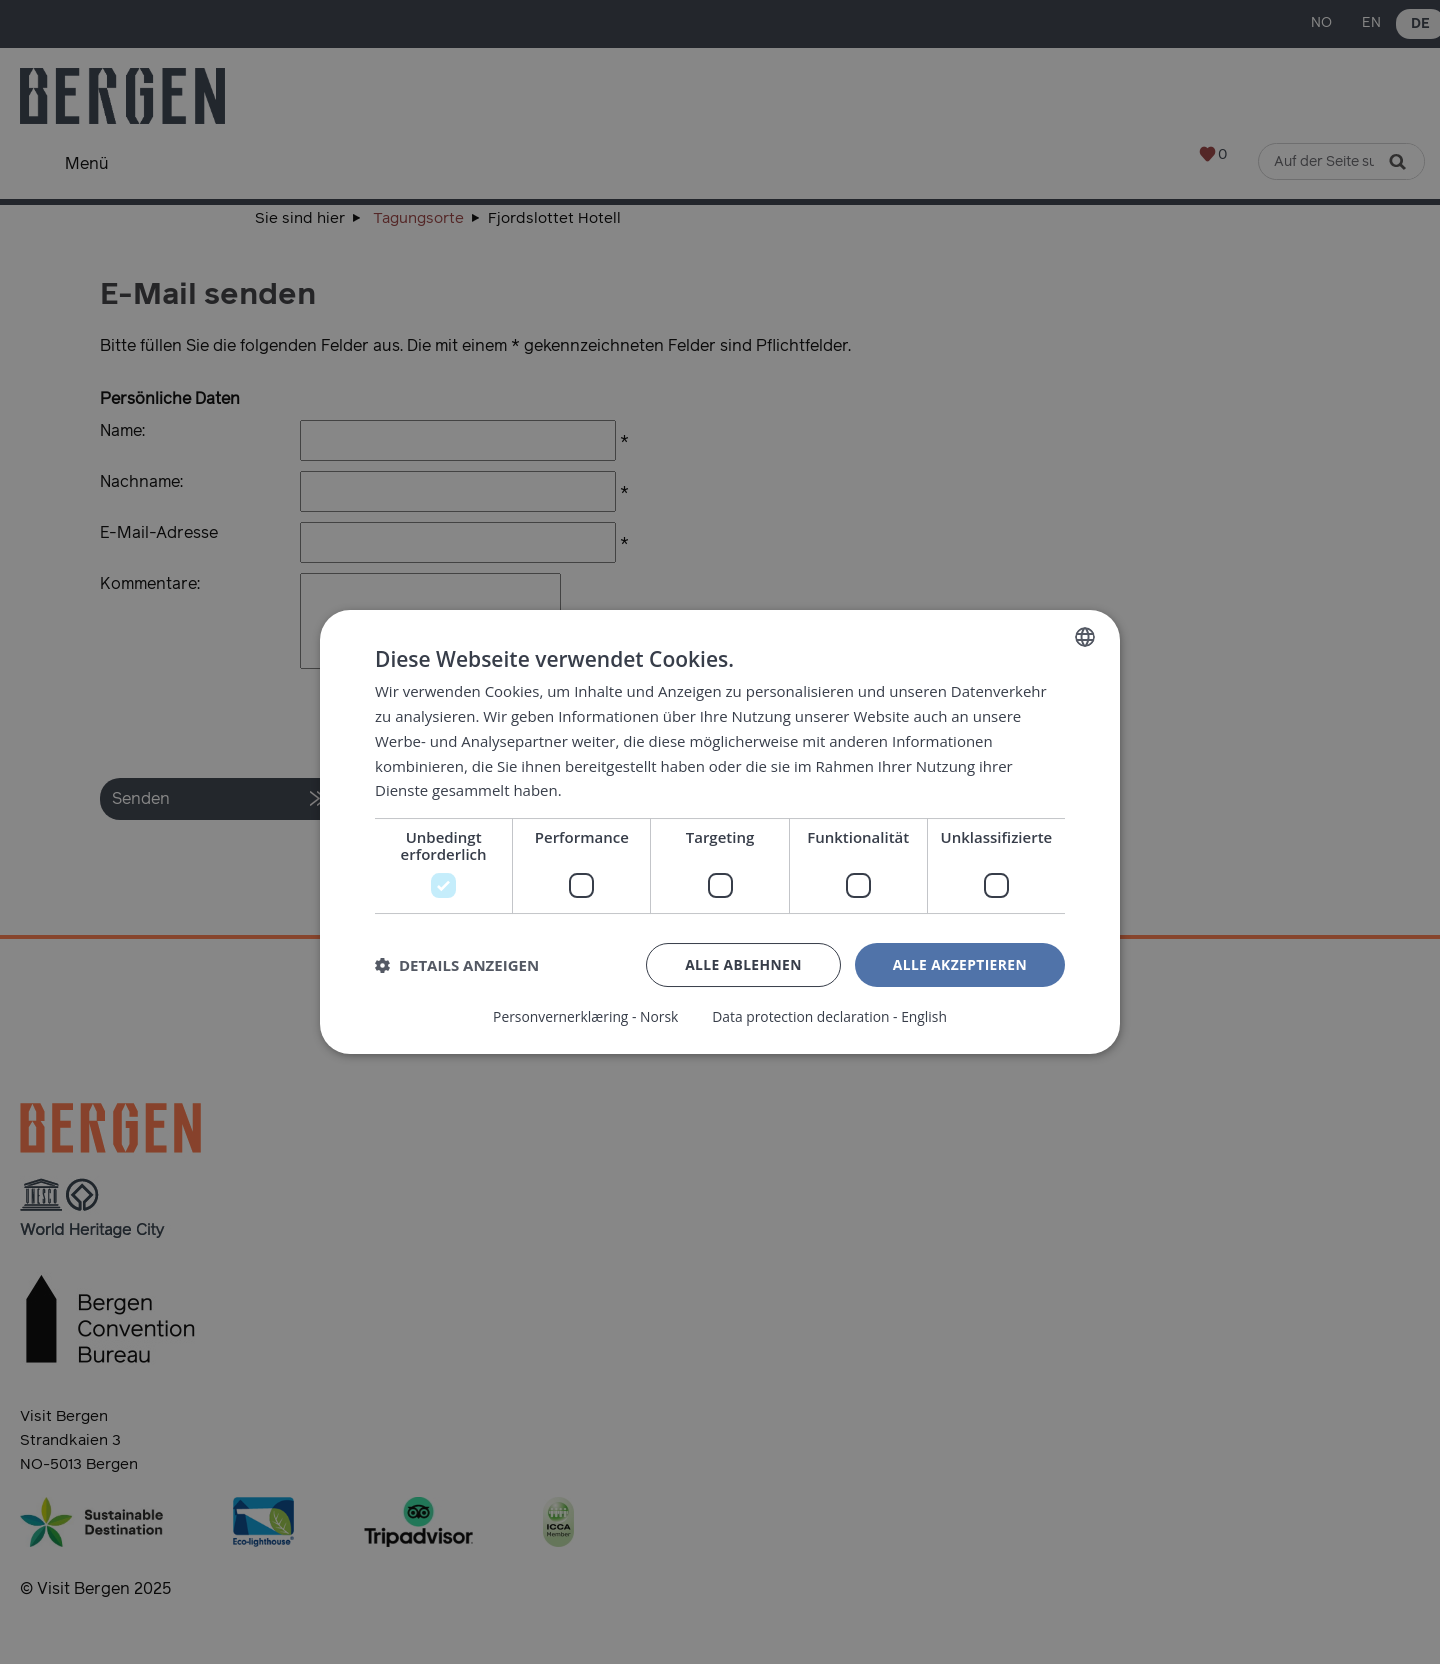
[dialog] (720, 832)
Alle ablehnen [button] (741, 964)
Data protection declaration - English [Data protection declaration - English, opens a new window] (830, 1017)
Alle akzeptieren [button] (959, 964)
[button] (457, 966)
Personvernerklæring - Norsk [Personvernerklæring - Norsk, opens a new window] (584, 1017)
